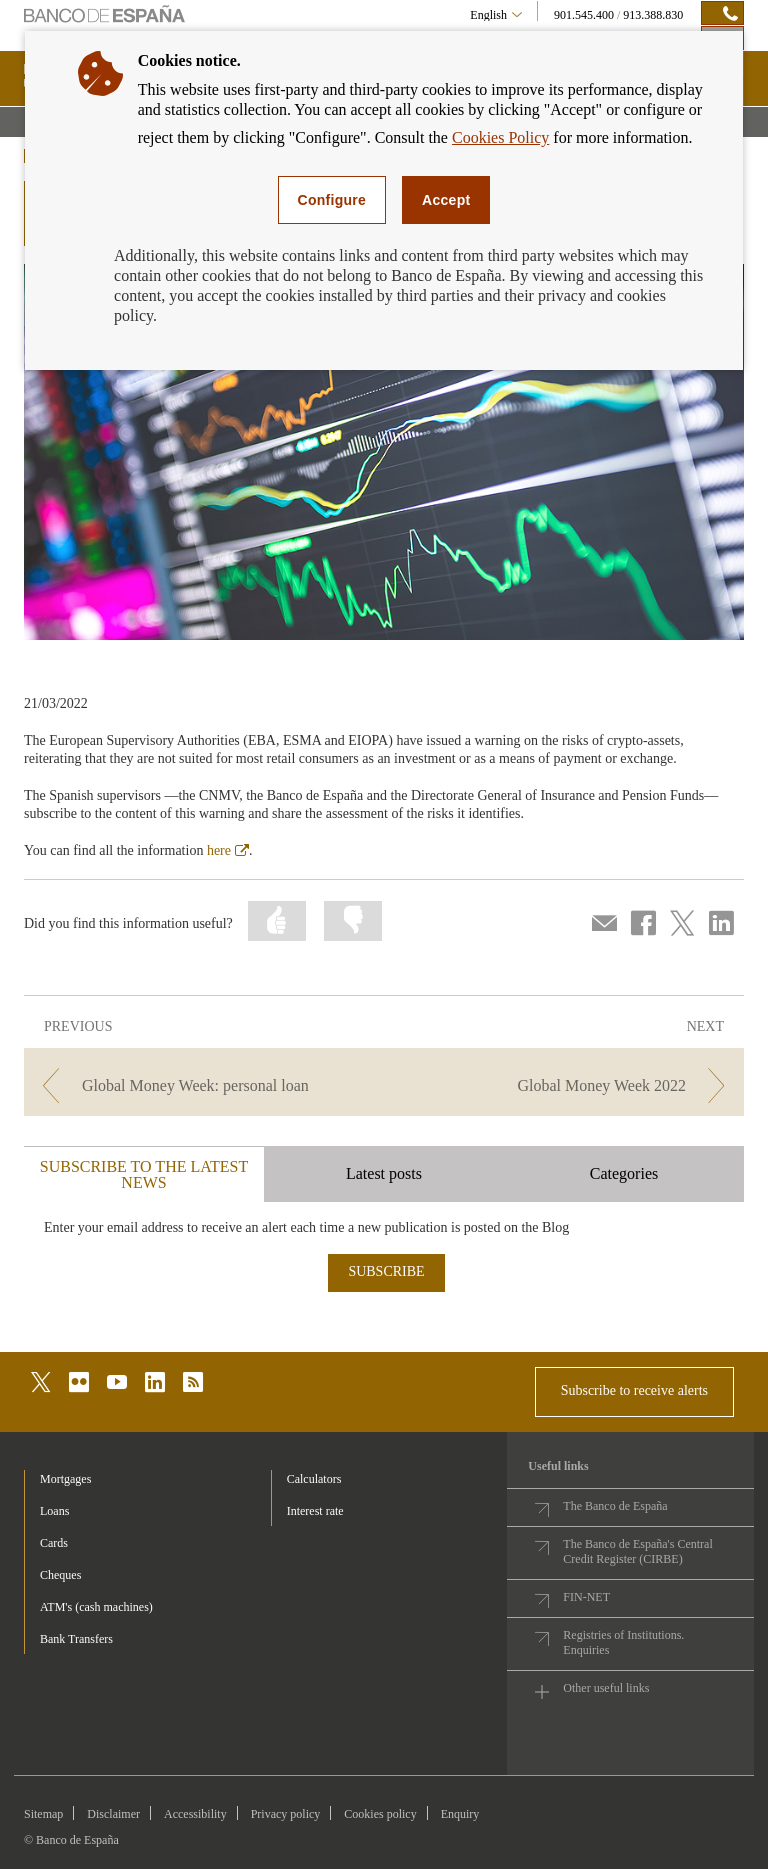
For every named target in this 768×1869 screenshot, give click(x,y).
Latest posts (384, 1173)
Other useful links (606, 1688)
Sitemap (43, 1814)
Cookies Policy (500, 137)
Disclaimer (113, 1814)
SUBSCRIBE (386, 1271)
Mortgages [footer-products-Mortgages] (65, 1479)
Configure (332, 200)
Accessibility (195, 1814)
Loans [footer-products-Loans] (54, 1511)
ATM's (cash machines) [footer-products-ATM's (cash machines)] (96, 1607)
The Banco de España (615, 1506)
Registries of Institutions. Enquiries (623, 1642)
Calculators (314, 1479)
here (228, 850)
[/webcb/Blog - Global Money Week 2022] (566, 1085)
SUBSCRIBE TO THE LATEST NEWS (144, 1174)
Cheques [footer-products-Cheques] (60, 1575)
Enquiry (460, 1814)
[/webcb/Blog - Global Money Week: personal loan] (202, 1085)
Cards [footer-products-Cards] (54, 1543)
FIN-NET (586, 1597)
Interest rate (315, 1511)
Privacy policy (286, 1814)
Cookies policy (380, 1814)
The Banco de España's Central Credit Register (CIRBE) (637, 1551)
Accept (446, 200)
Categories (624, 1173)
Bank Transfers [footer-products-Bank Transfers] (76, 1639)
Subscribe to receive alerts (634, 1390)
